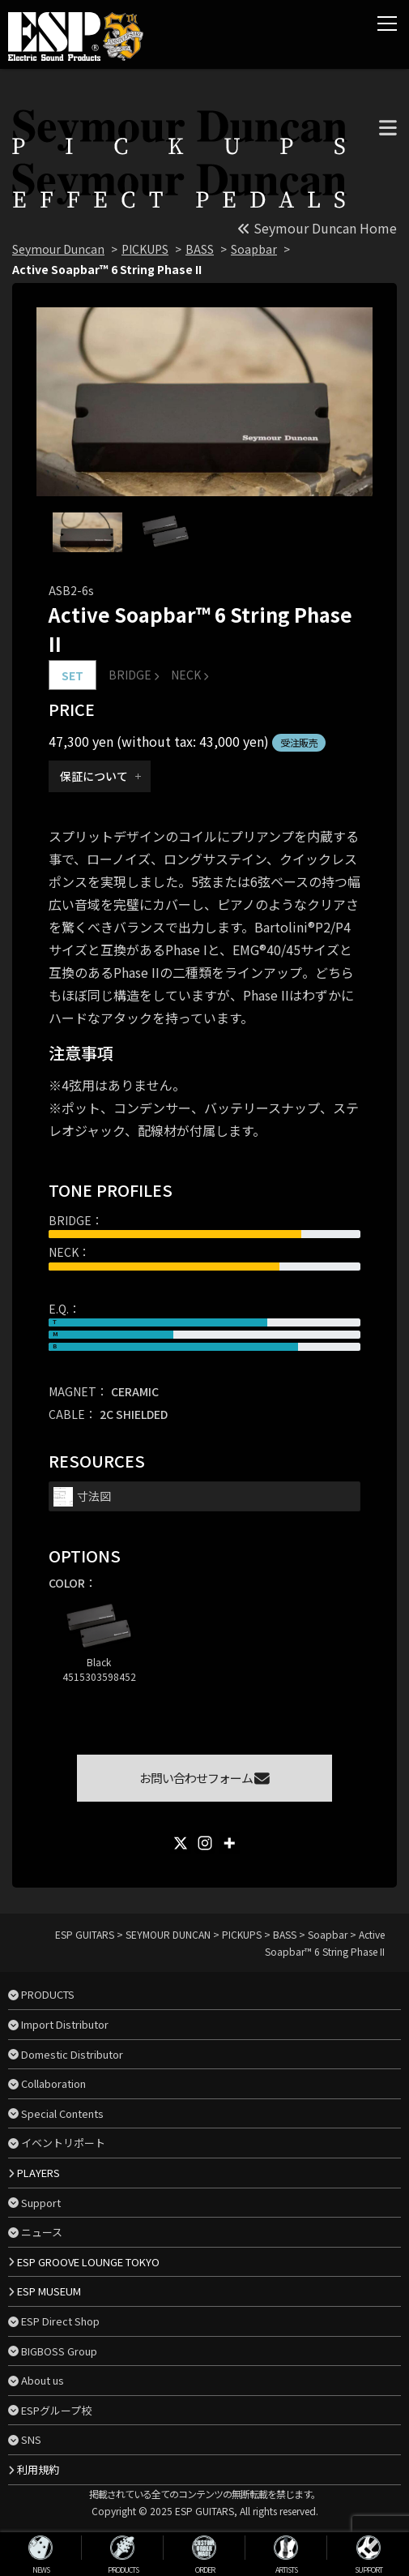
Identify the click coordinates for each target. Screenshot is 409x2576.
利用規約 (38, 2469)
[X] (180, 1843)
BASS (199, 249)
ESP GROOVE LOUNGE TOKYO (88, 2262)
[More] (229, 1843)
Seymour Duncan (58, 249)
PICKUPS (144, 249)
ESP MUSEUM (49, 2291)
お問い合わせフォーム (204, 1777)
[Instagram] (204, 1843)
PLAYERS (38, 2172)
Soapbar (254, 249)
